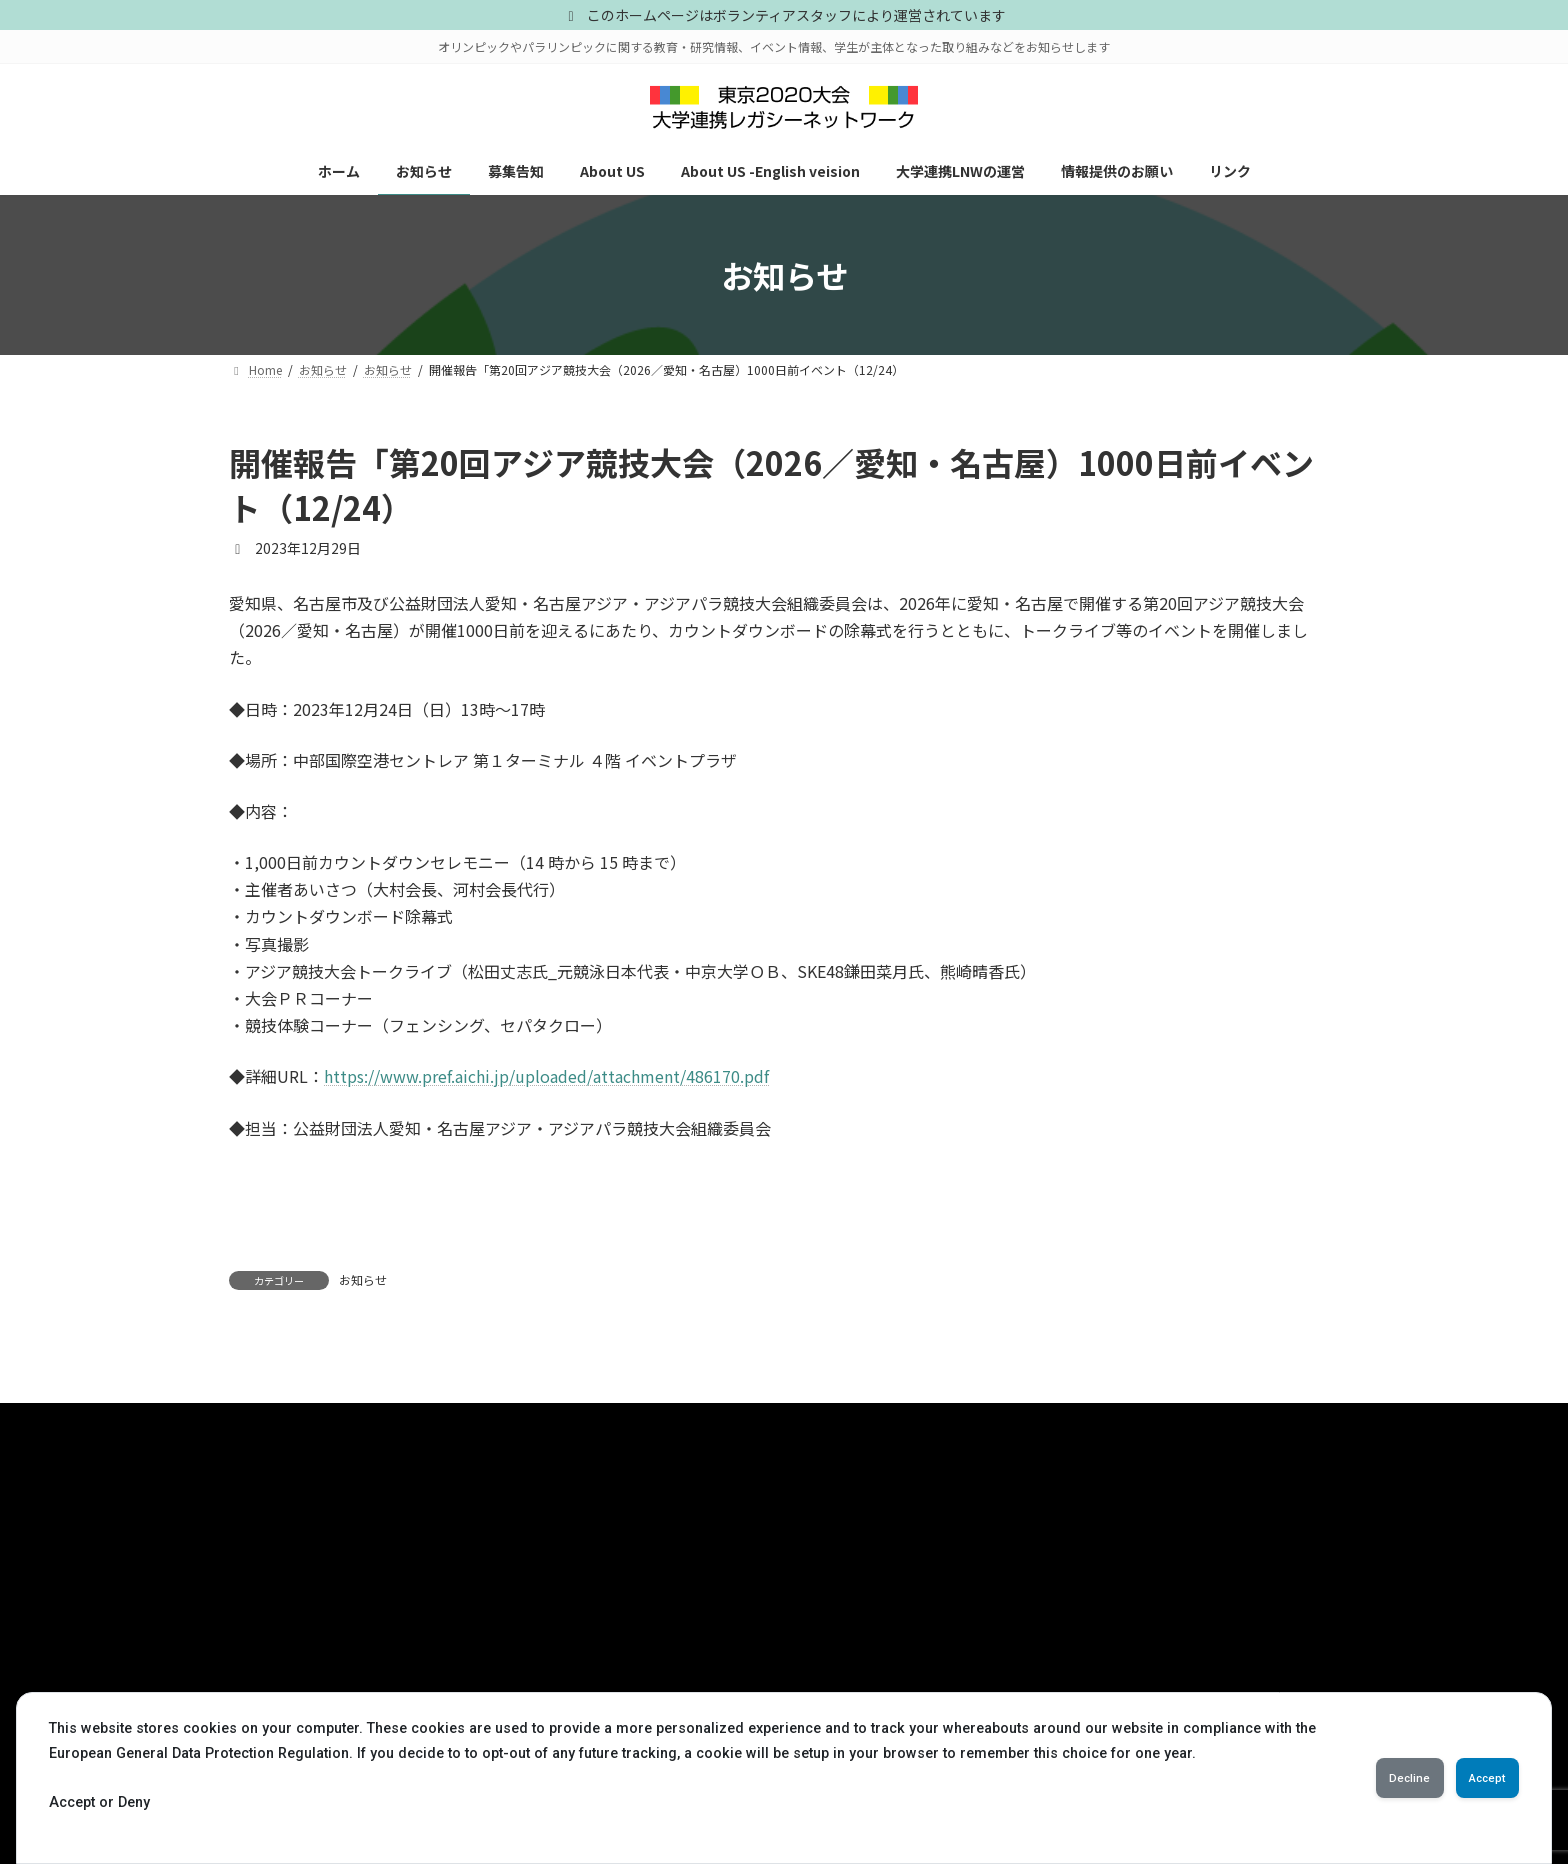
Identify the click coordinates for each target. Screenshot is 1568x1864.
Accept (1472, 1778)
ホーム (259, 1533)
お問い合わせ (481, 1424)
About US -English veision (310, 1672)
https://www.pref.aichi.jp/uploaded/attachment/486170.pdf (546, 1076)
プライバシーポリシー (322, 1424)
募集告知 (265, 1603)
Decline (1365, 1778)
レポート (645, 1603)
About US (267, 1638)
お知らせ (363, 1279)
